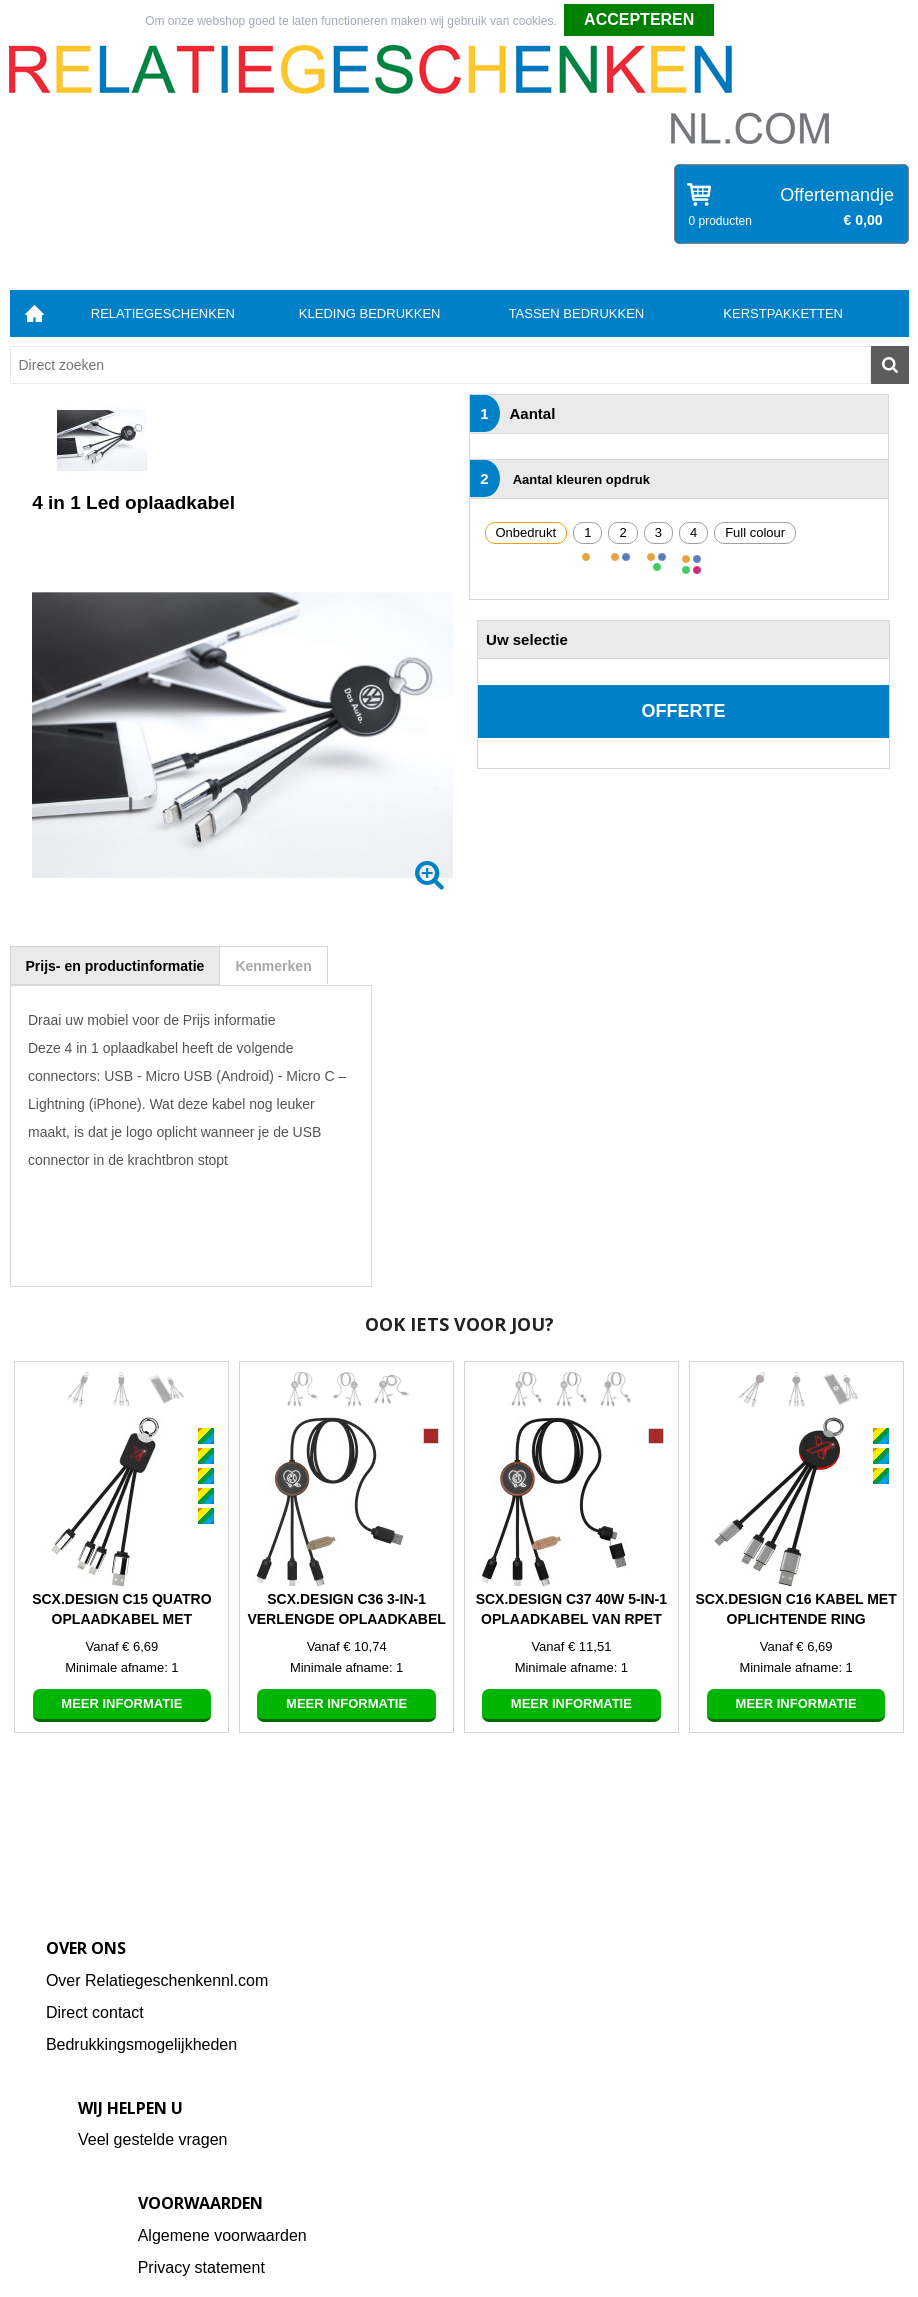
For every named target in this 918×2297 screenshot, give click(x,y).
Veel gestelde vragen (152, 2139)
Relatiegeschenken (163, 313)
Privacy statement (201, 2267)
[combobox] (440, 365)
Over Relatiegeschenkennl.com (157, 1980)
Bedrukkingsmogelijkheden (141, 2044)
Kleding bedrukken (370, 313)
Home (35, 313)
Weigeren (747, 21)
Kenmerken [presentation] (273, 966)
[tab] (115, 965)
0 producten (720, 221)
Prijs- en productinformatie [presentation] (115, 966)
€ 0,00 (863, 220)
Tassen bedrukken (577, 313)
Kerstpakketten (783, 313)
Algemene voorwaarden (222, 2235)
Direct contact (95, 2012)
